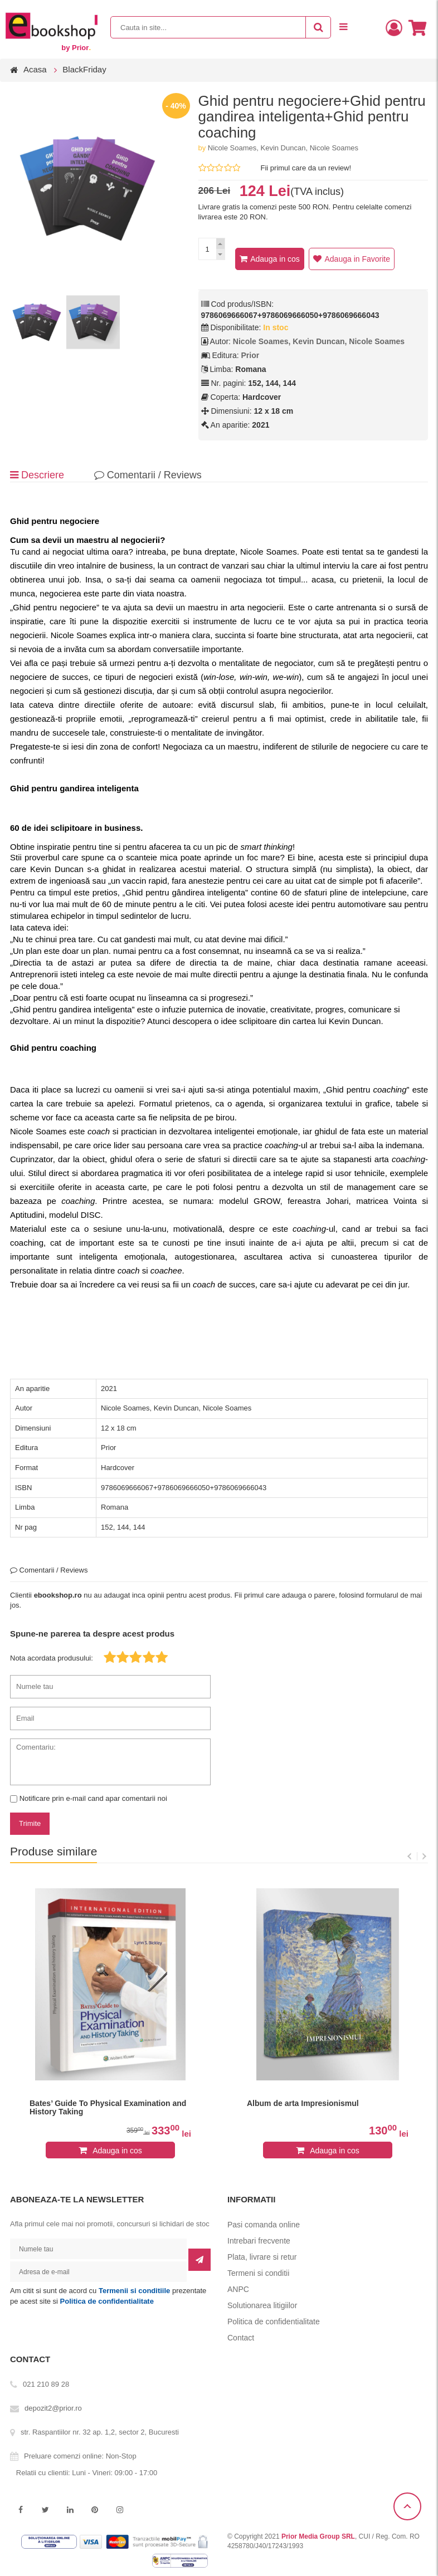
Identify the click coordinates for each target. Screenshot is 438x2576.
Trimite (30, 1823)
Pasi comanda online (263, 2224)
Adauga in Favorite (357, 258)
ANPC (238, 2289)
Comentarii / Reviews (148, 475)
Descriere (37, 475)
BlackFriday (84, 69)
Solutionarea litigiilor (262, 2305)
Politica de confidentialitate (107, 2301)
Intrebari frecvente (258, 2240)
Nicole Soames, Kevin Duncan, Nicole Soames (283, 148)
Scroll (407, 2506)
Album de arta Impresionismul (303, 2103)
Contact (240, 2337)
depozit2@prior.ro (53, 2408)
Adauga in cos (275, 258)
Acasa (35, 69)
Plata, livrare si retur (261, 2256)
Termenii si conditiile (134, 2290)
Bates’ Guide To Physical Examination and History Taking (108, 2107)
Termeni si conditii (258, 2273)
